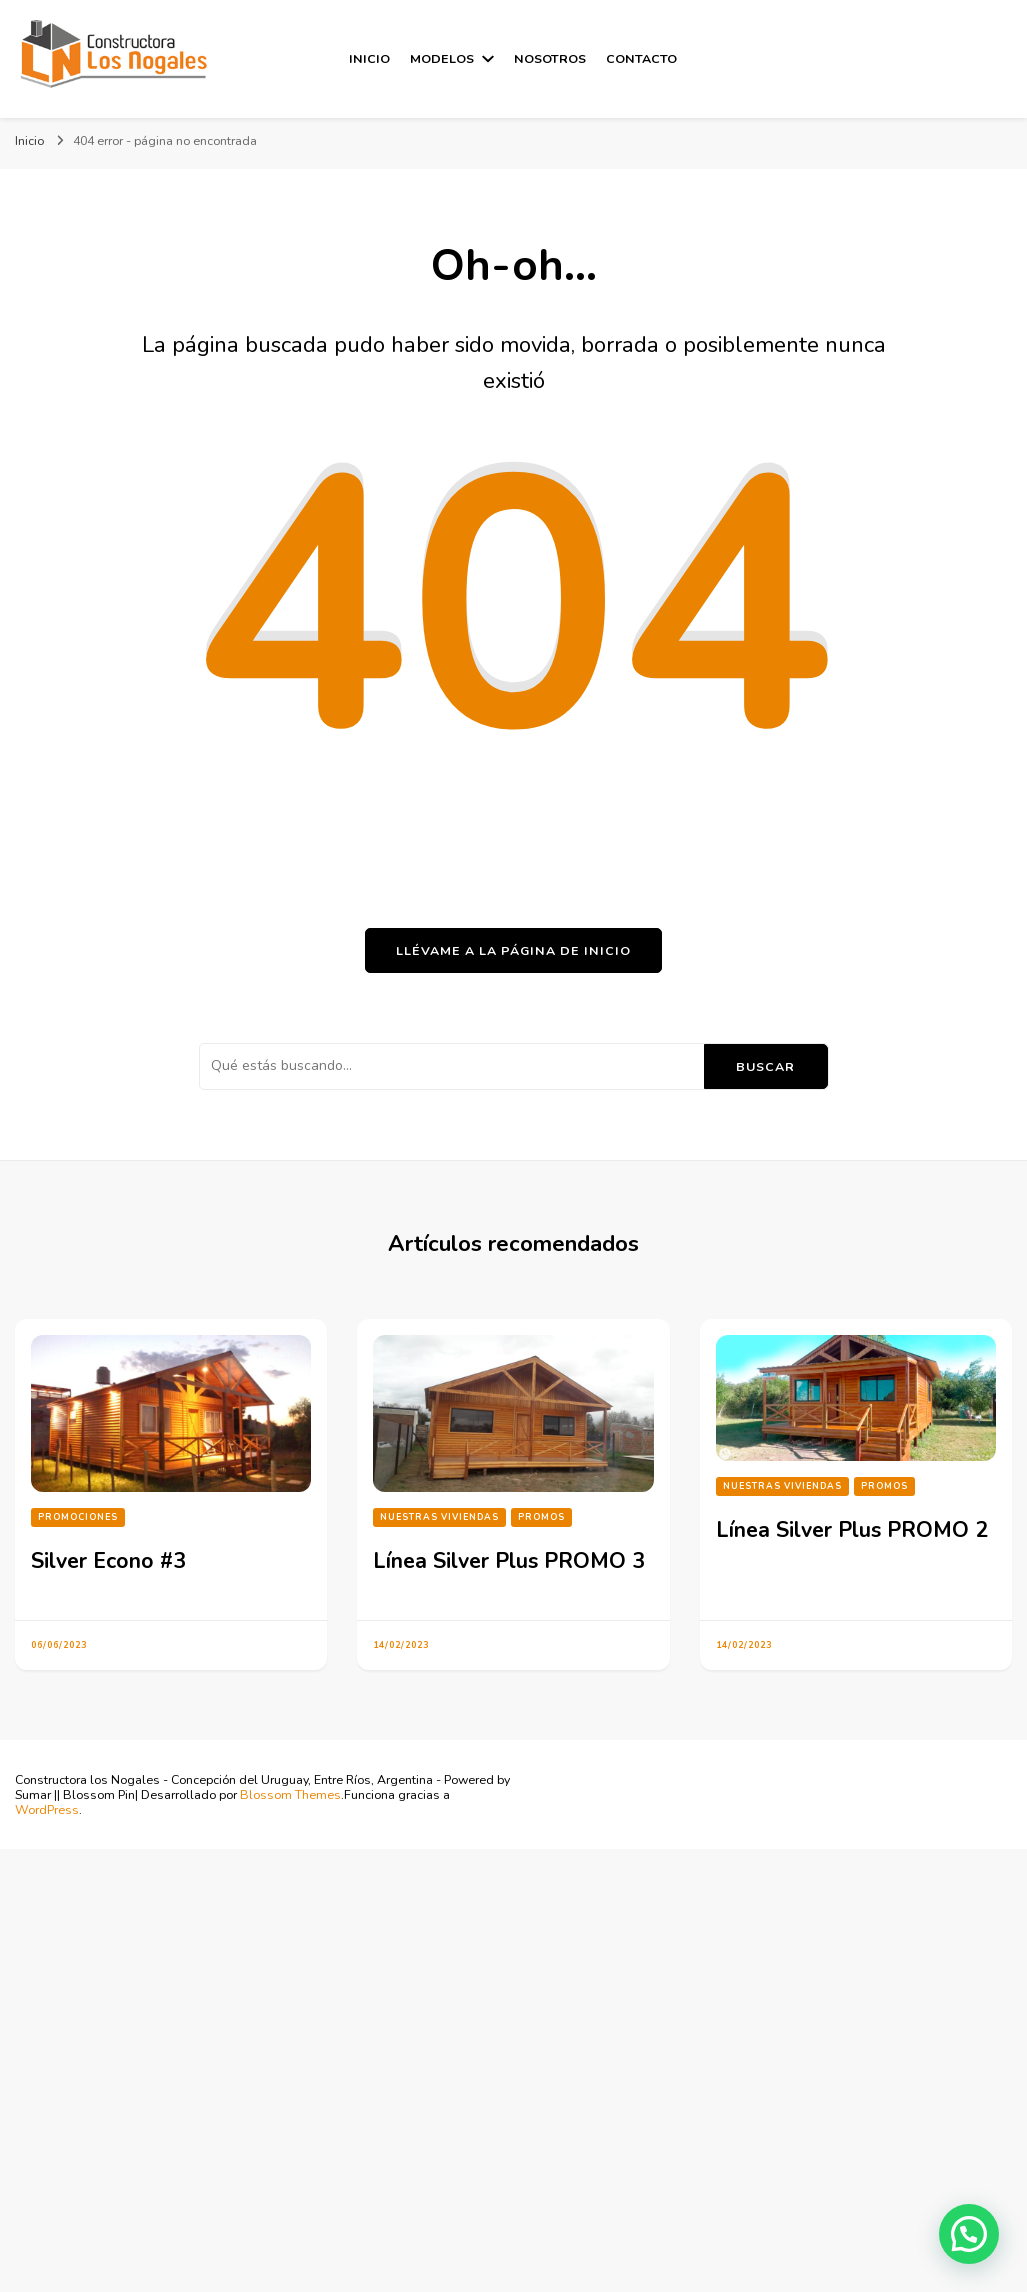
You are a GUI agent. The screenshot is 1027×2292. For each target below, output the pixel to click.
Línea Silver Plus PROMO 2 (852, 1530)
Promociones (78, 1517)
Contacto (641, 58)
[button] (969, 2234)
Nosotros (550, 58)
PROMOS (541, 1517)
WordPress (47, 1809)
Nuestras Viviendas (439, 1517)
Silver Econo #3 (108, 1561)
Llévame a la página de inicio (513, 950)
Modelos (442, 58)
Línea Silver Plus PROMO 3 (509, 1561)
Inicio (369, 58)
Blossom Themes (290, 1794)
